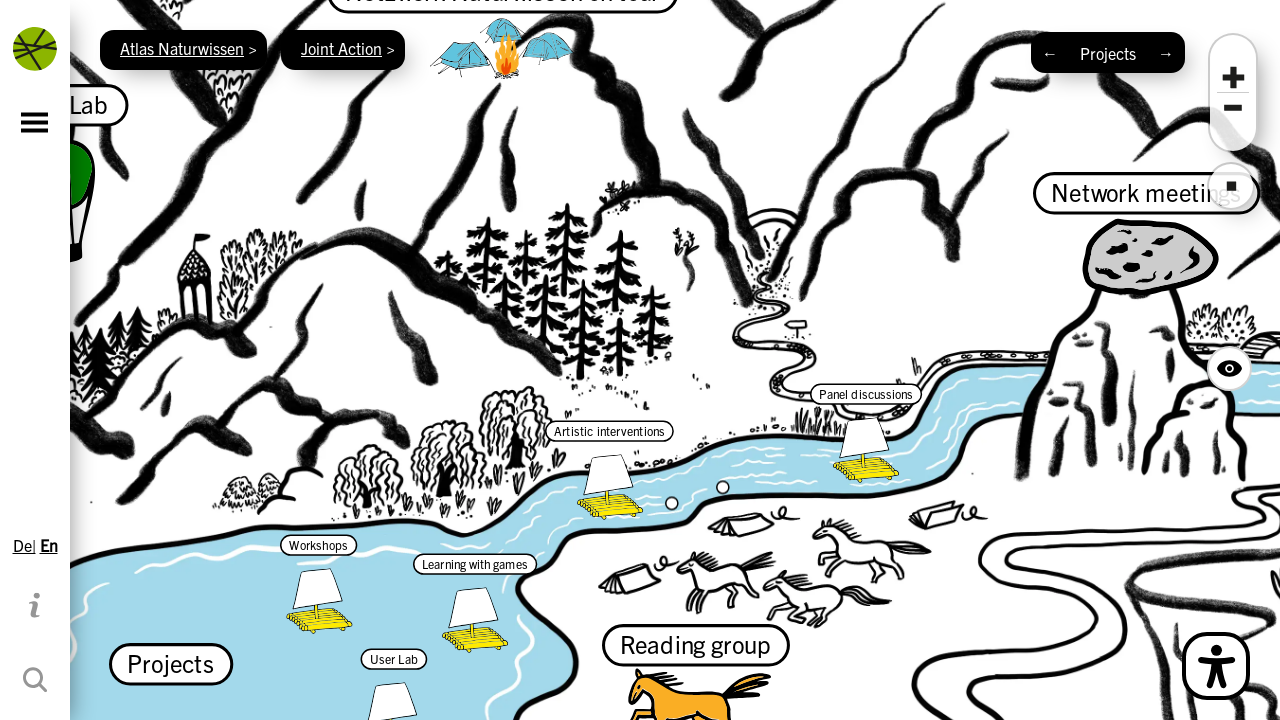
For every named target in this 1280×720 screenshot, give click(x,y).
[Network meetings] (1146, 234)
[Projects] (171, 660)
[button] (1233, 78)
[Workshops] (318, 584)
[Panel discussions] (866, 433)
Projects (1108, 53)
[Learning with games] (475, 603)
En (49, 545)
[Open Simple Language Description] (1216, 666)
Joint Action (341, 48)
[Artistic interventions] (609, 470)
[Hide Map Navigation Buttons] (1229, 368)
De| (24, 545)
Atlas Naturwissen (182, 48)
